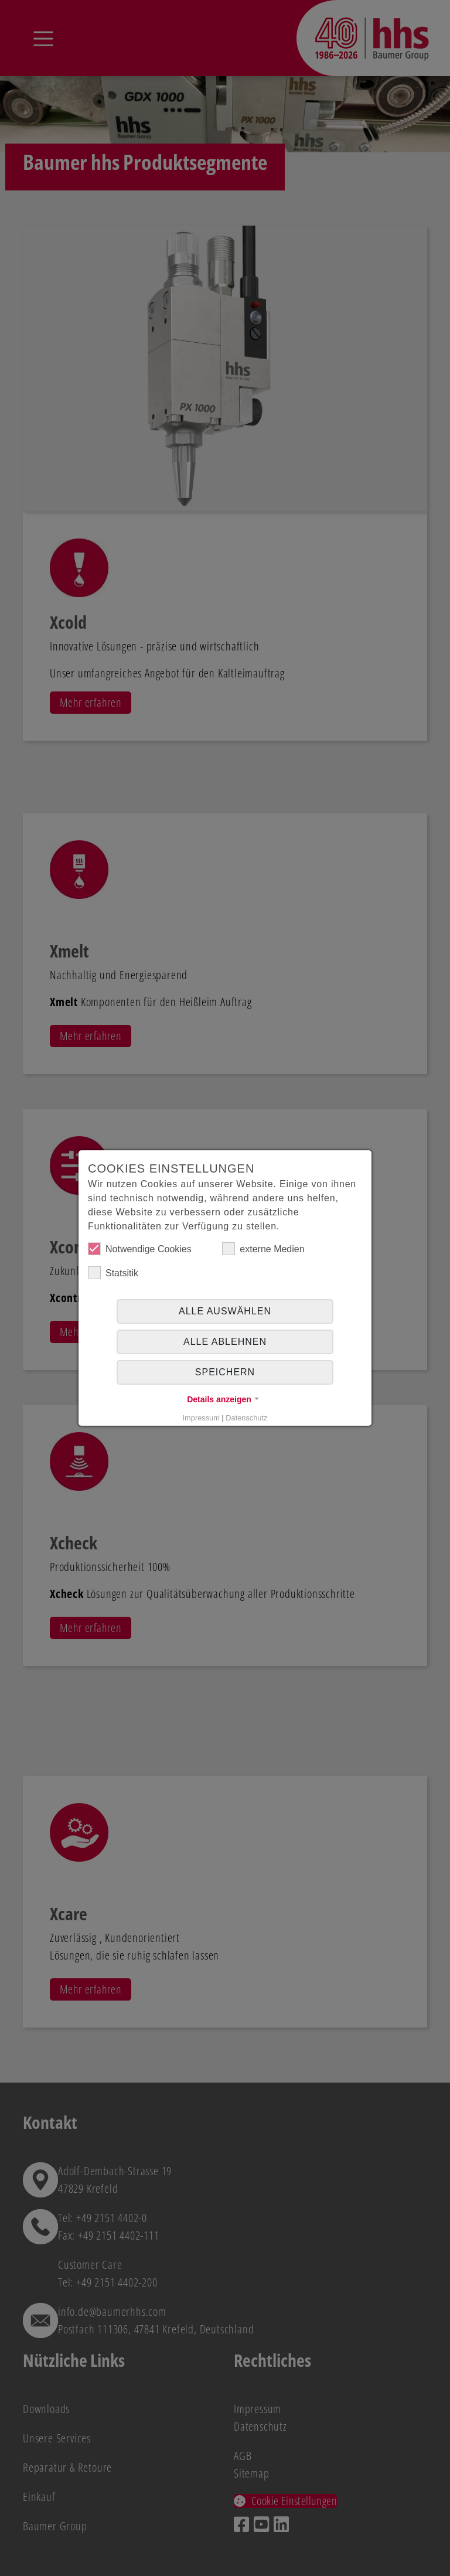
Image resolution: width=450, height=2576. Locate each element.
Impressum (201, 1417)
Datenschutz (246, 1417)
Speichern (225, 1372)
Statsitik (113, 1272)
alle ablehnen (225, 1342)
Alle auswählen (225, 1311)
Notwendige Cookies (140, 1248)
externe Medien (263, 1248)
